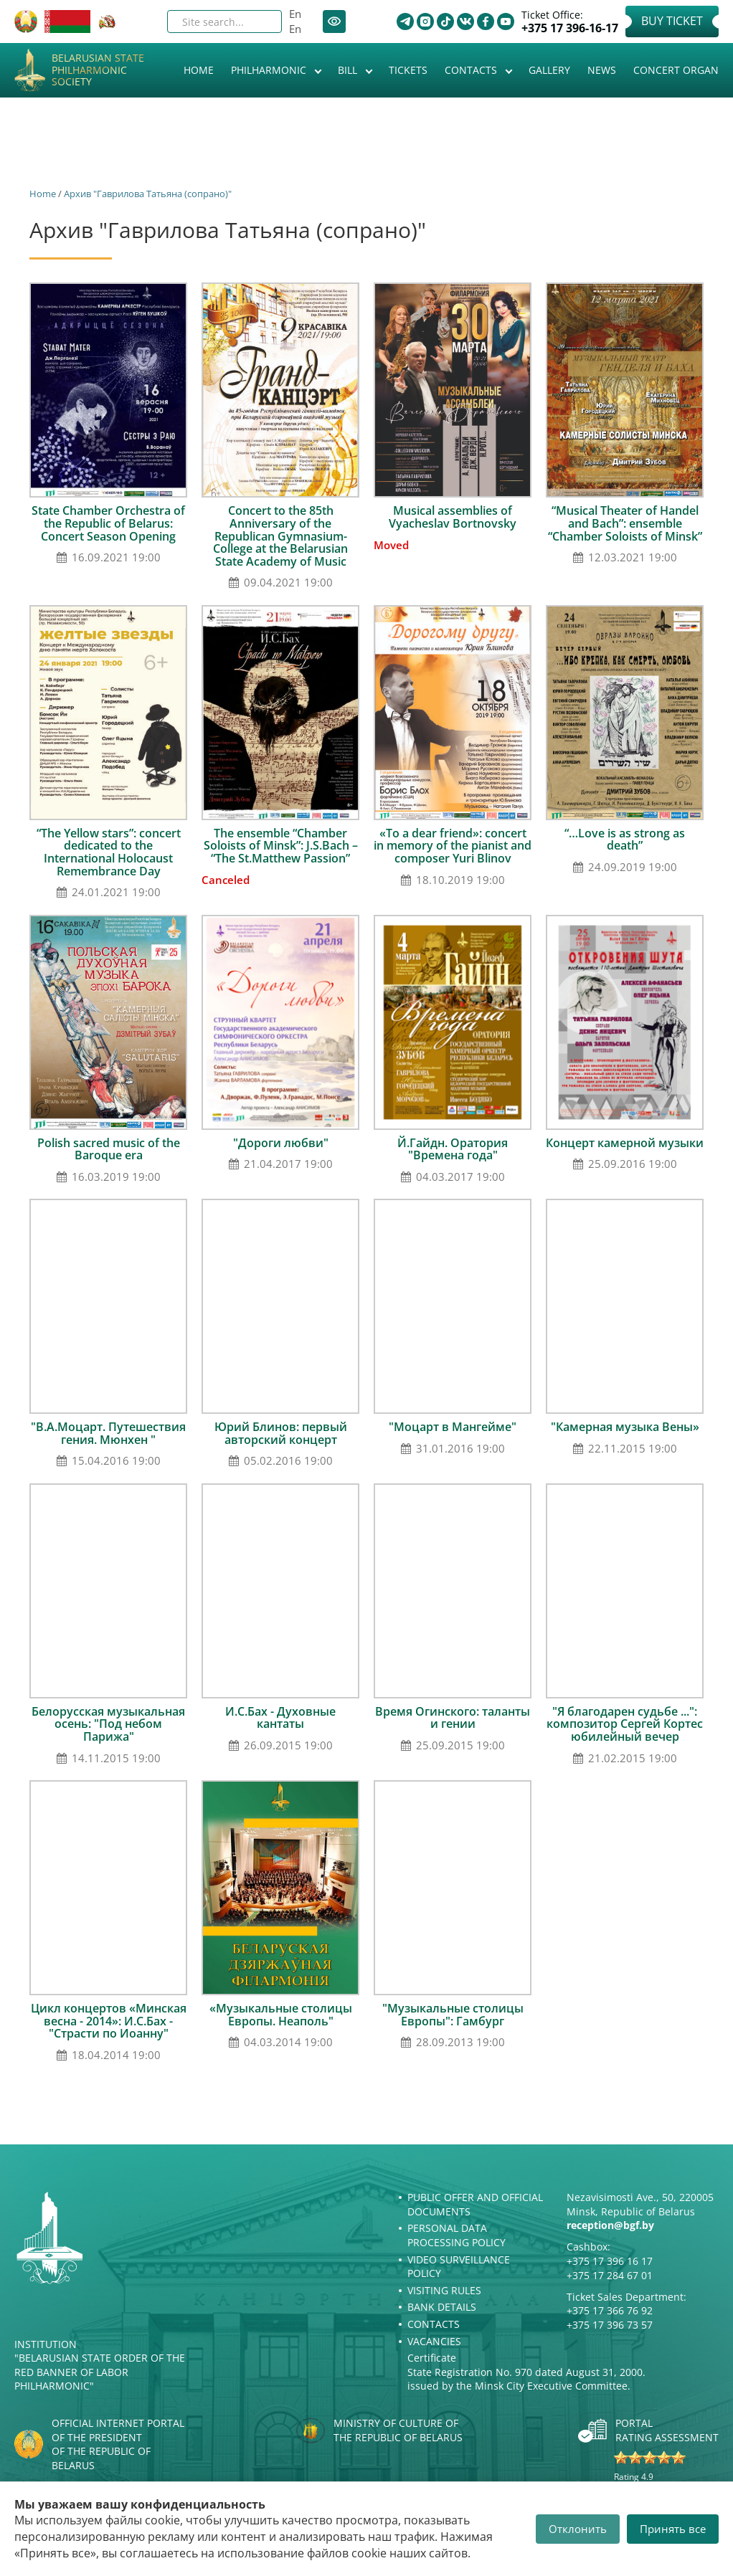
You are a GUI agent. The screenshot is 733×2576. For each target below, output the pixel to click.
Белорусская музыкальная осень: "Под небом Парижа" (108, 1723)
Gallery (549, 70)
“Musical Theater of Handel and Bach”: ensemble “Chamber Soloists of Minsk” (625, 523)
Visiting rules (444, 2290)
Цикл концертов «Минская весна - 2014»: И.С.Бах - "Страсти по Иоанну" (108, 2020)
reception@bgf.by (610, 2225)
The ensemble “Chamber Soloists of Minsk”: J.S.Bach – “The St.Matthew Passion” (281, 845)
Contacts (472, 70)
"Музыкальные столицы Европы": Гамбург (453, 2014)
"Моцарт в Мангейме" (452, 1427)
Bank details (441, 2307)
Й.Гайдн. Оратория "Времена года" (452, 1149)
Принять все (673, 2529)
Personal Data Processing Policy (456, 2235)
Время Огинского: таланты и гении (452, 1717)
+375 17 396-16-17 (569, 28)
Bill (349, 70)
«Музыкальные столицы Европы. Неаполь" (280, 2014)
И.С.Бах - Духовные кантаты (280, 1717)
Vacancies (434, 2341)
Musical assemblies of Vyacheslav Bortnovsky (452, 517)
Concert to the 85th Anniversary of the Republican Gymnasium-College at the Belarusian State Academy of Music (280, 536)
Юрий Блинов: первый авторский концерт (280, 1433)
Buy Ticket (672, 21)
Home (199, 70)
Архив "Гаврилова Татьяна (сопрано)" (148, 193)
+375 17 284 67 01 (610, 2275)
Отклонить (578, 2529)
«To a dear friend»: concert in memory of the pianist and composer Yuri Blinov (452, 845)
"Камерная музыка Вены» (625, 1427)
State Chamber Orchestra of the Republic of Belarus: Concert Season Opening (108, 523)
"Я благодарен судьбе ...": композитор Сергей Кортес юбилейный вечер (625, 1723)
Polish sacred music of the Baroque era (108, 1149)
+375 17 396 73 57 (610, 2325)
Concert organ (676, 70)
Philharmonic (270, 70)
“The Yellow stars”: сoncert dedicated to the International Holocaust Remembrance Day (109, 852)
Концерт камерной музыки (625, 1143)
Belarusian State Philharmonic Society (98, 70)
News (601, 70)
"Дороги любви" (280, 1143)
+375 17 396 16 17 (610, 2261)
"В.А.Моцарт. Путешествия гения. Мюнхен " (108, 1433)
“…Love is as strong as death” (624, 839)
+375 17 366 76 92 (610, 2310)
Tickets (408, 70)
